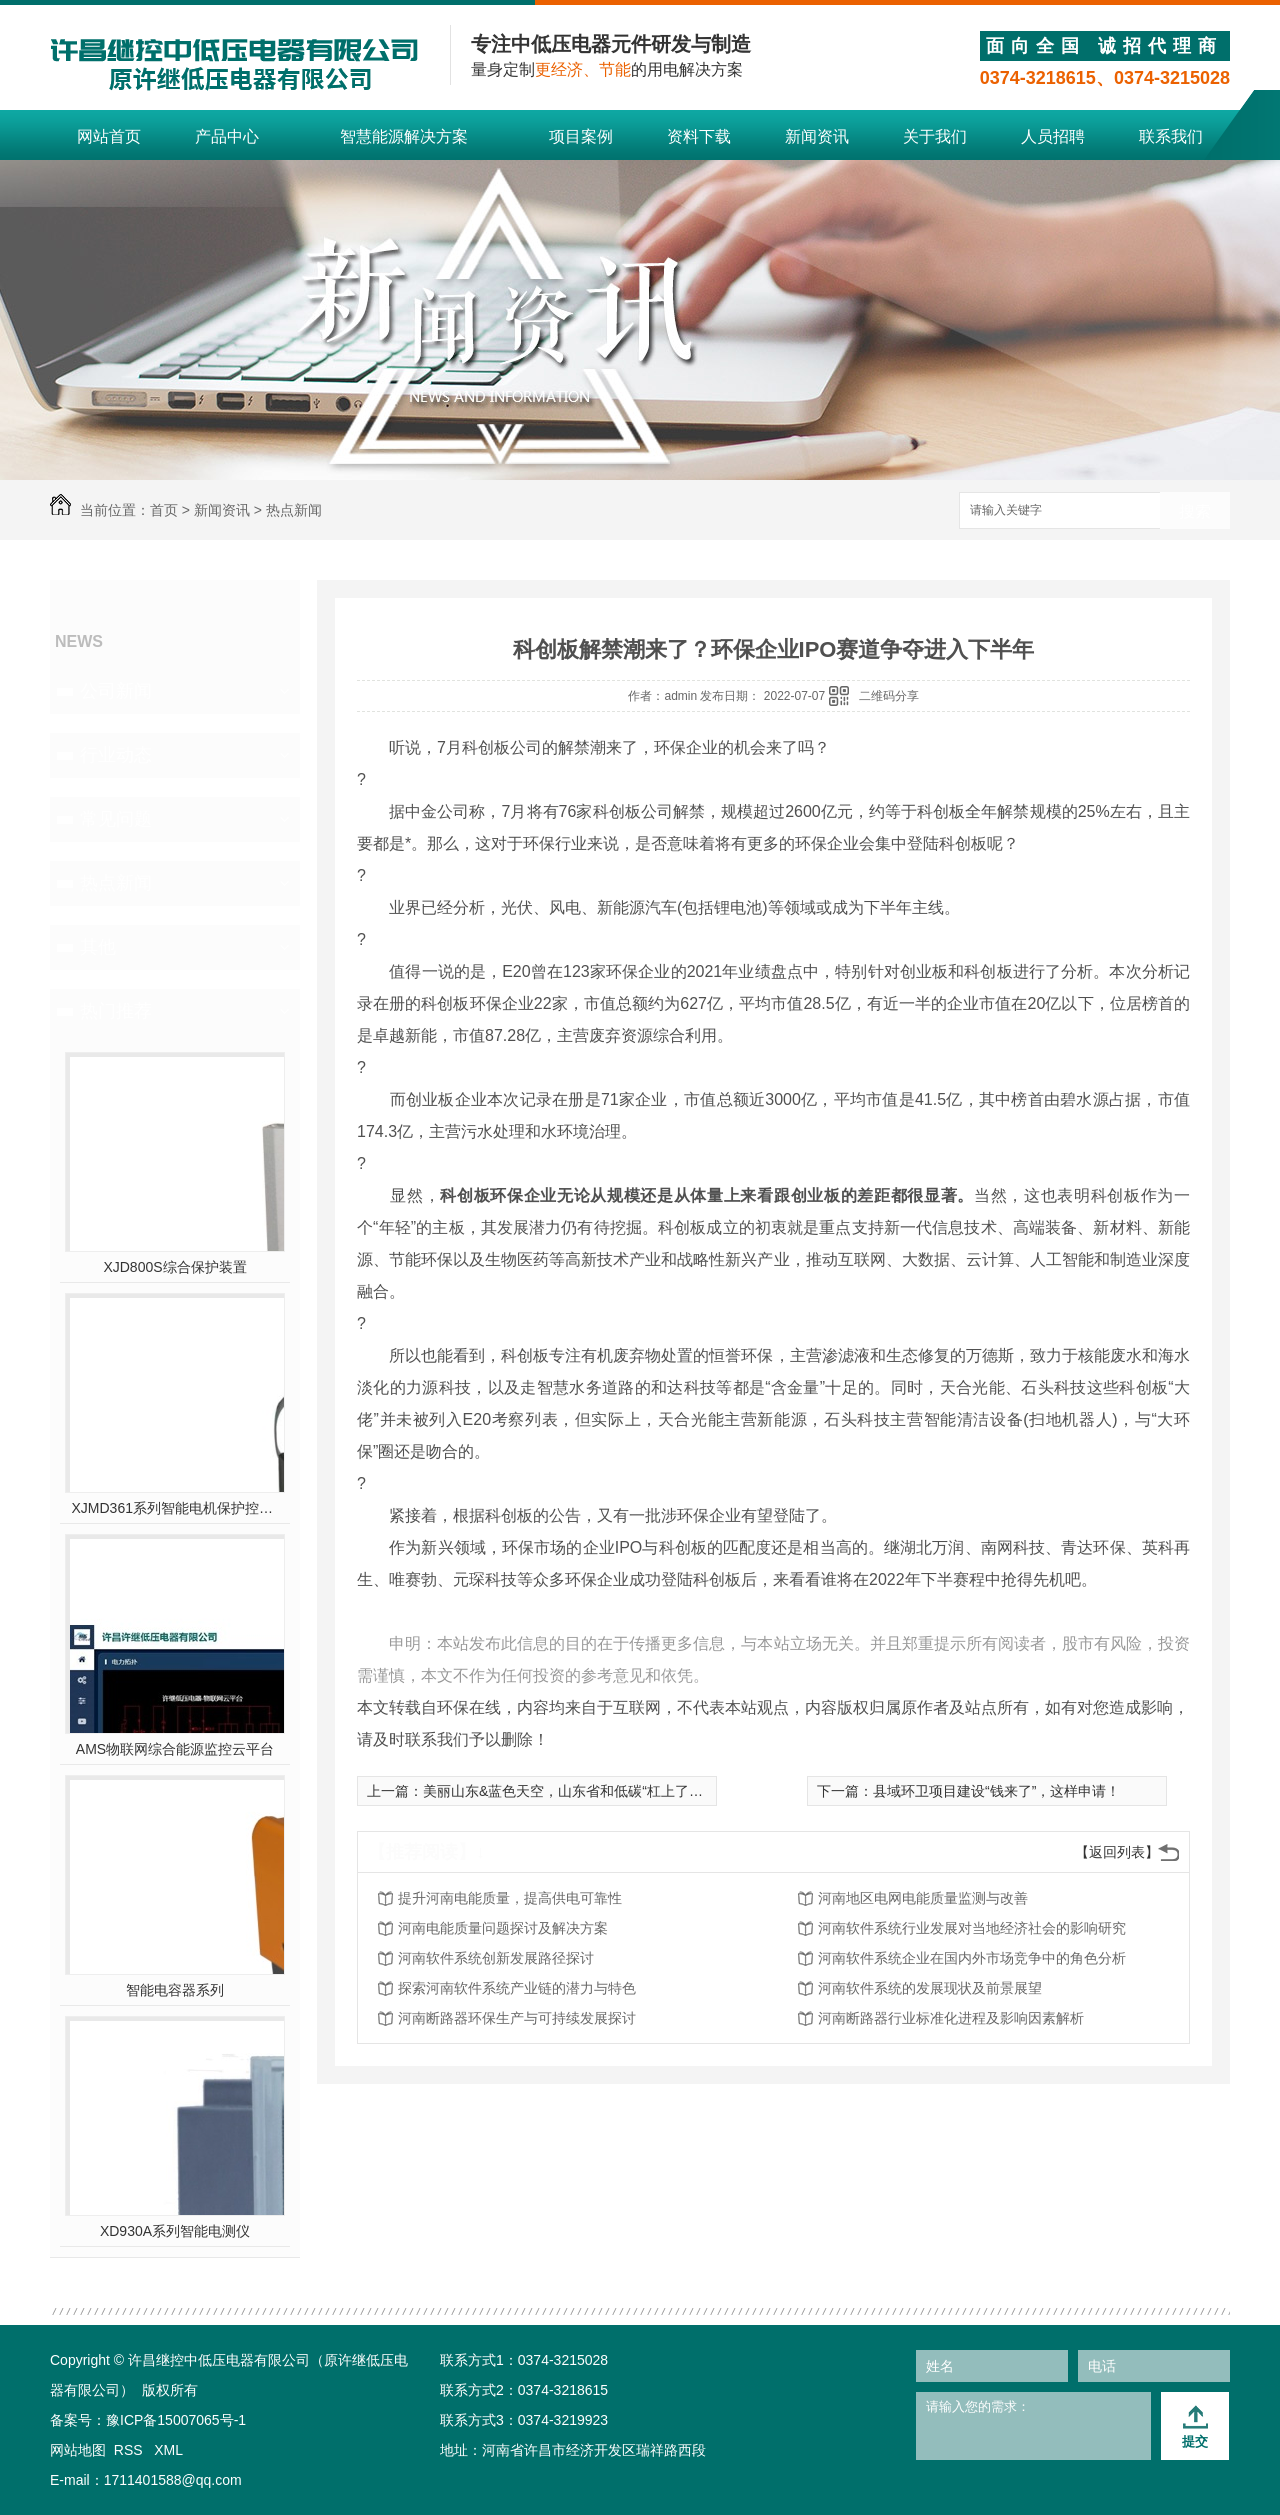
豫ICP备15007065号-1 (176, 2420)
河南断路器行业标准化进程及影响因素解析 (951, 2018)
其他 (98, 947)
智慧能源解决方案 (404, 136)
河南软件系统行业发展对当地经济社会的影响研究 (972, 1928)
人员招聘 (1053, 136)
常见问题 (116, 819)
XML (168, 2450)
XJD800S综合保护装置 (174, 1267)
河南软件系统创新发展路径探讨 (496, 1958)
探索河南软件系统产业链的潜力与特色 (517, 1988)
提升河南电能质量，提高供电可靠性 (510, 1898)
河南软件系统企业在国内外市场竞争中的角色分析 (972, 1958)
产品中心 (227, 136)
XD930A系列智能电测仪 (175, 2231)
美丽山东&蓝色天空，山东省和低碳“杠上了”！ (565, 1791)
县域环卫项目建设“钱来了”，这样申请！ (996, 1791)
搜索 (1195, 511)
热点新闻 (294, 510)
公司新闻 (116, 691)
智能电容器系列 (175, 1990)
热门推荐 (116, 1011)
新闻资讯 (817, 136)
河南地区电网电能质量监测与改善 (923, 1898)
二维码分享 (889, 696)
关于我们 (935, 136)
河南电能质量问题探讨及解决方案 (503, 1928)
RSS (130, 2450)
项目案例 (581, 136)
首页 (164, 510)
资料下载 (699, 136)
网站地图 (78, 2450)
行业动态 (116, 755)
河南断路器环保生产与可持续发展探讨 (517, 2018)
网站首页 (109, 136)
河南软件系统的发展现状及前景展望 (930, 1988)
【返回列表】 (1117, 1852)
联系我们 (1171, 136)
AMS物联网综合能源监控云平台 (175, 1749)
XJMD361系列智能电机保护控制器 (175, 1508)
